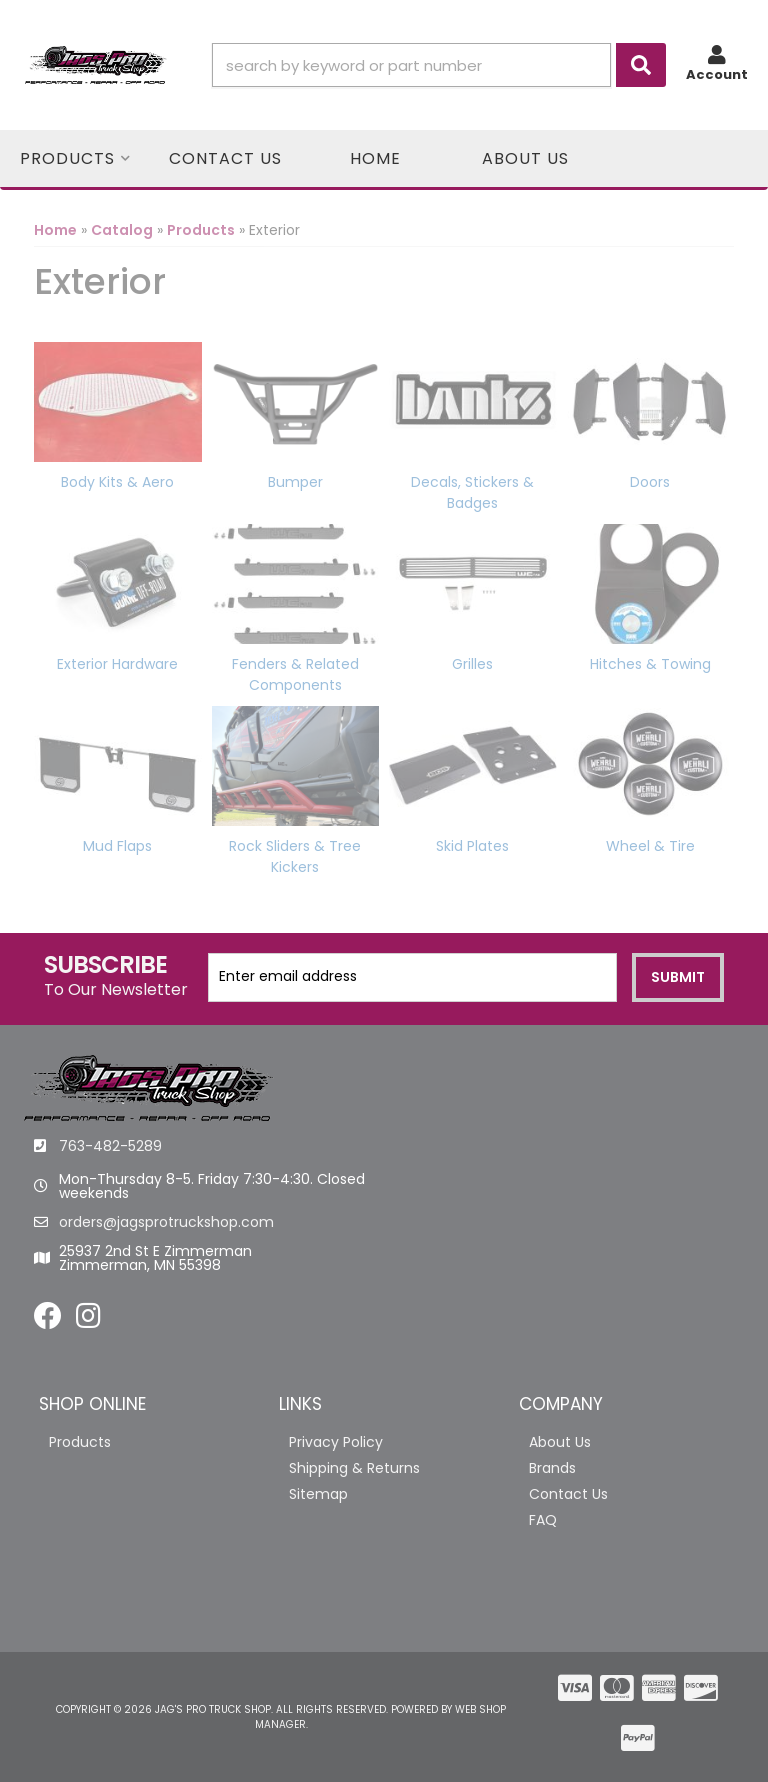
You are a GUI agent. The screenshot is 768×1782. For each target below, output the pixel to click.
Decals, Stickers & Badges (472, 492)
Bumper (295, 482)
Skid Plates (472, 846)
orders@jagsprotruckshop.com (166, 1222)
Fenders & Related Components (295, 674)
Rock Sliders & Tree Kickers (295, 856)
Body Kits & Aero (117, 482)
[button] (439, 65)
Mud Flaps (117, 846)
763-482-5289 (110, 1146)
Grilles (472, 664)
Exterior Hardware (117, 664)
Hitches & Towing (650, 664)
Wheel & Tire (650, 846)
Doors (650, 482)
